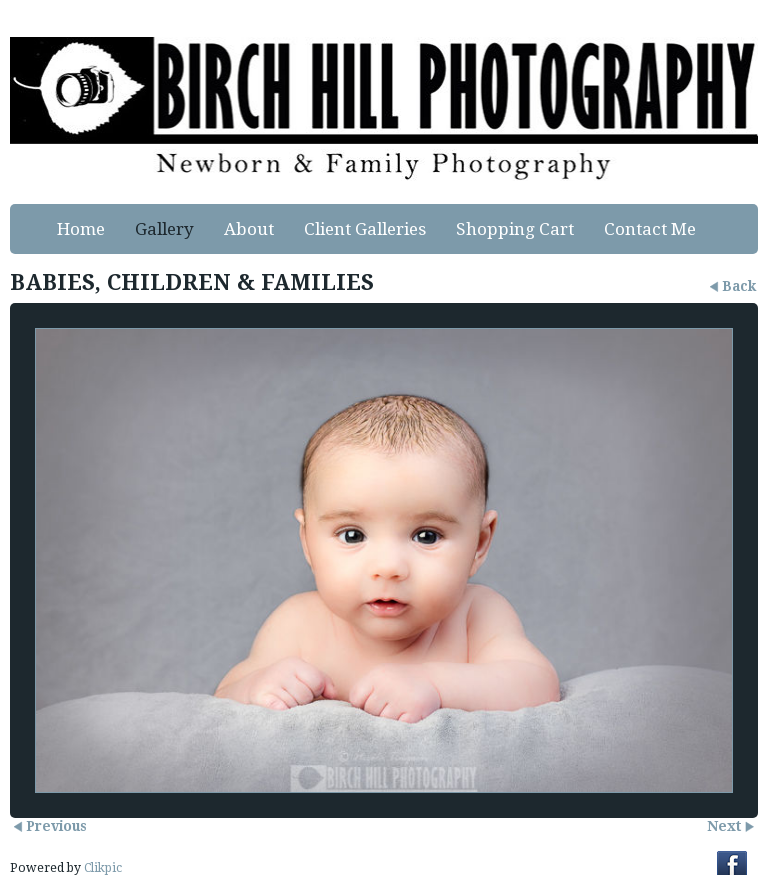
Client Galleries (365, 229)
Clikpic (103, 868)
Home (81, 229)
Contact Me (650, 229)
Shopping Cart (515, 229)
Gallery (164, 229)
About (249, 229)
